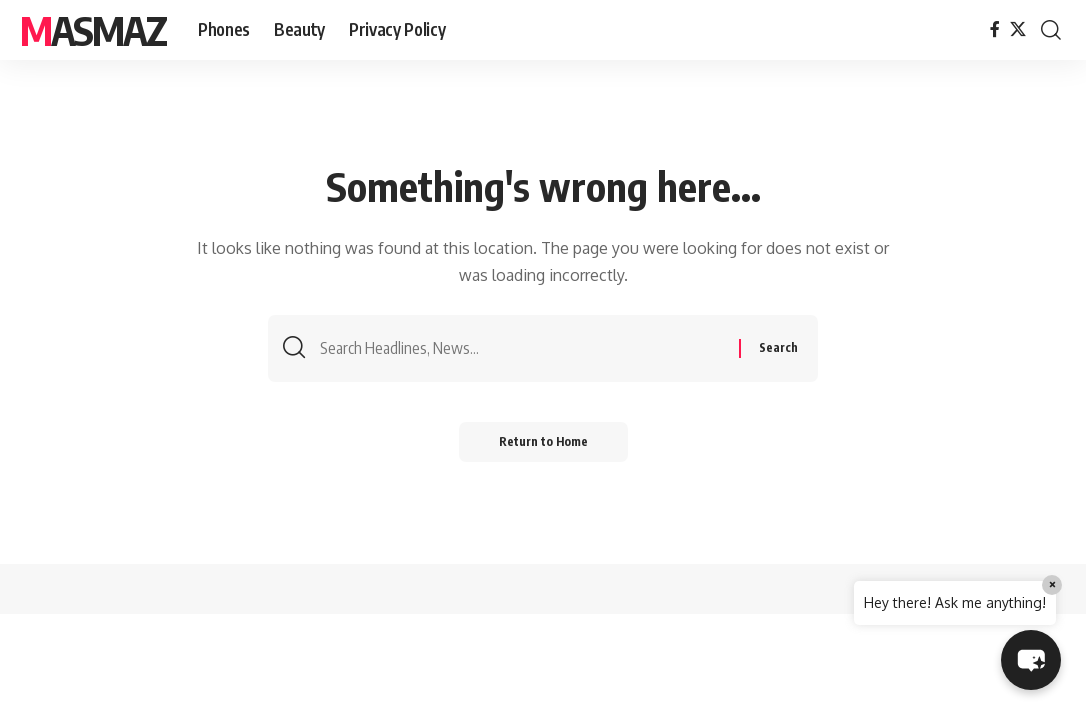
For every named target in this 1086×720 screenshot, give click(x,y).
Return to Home (543, 441)
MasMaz (93, 30)
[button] (1051, 30)
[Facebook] (995, 29)
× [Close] (1052, 584)
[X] (1018, 29)
